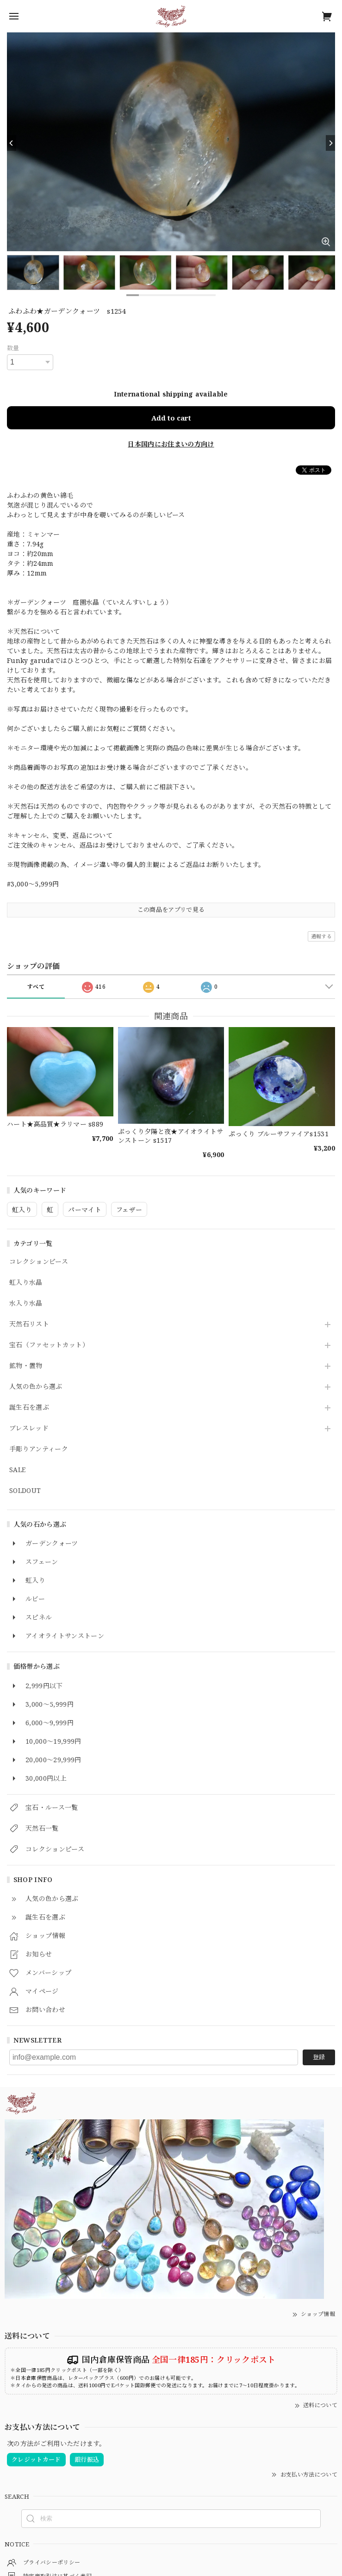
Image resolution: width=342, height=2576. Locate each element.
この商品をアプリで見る (171, 909)
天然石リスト (29, 1324)
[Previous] (11, 143)
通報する (321, 936)
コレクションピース (38, 1262)
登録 (319, 2057)
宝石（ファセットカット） (49, 1345)
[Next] (330, 143)
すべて (35, 987)
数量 (13, 348)
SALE (17, 1470)
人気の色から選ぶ (35, 1387)
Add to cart (171, 417)
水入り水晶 (26, 1303)
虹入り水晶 (26, 1283)
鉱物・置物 (26, 1366)
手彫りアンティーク (38, 1449)
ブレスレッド (29, 1428)
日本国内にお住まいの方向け (171, 444)
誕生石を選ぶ (29, 1408)
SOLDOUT (25, 1491)
